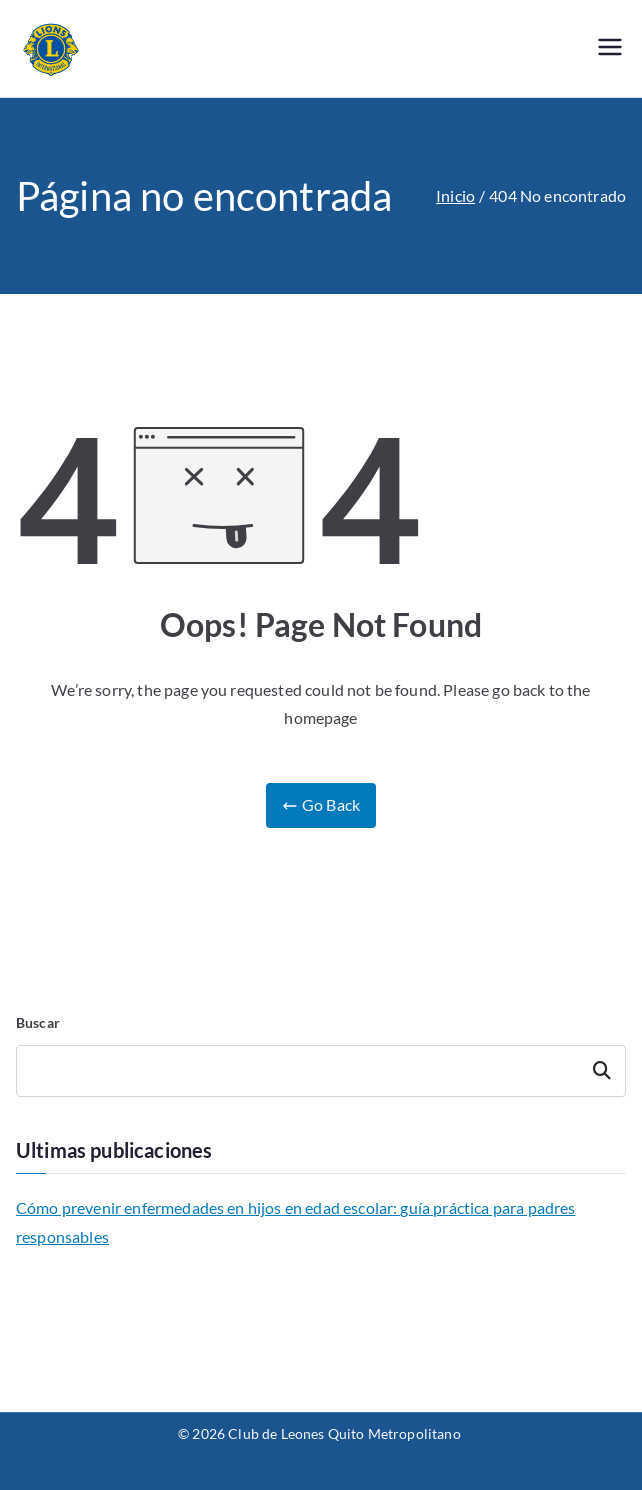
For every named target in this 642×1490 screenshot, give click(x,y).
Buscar (38, 1022)
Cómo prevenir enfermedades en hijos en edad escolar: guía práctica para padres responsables (295, 1222)
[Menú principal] (610, 48)
